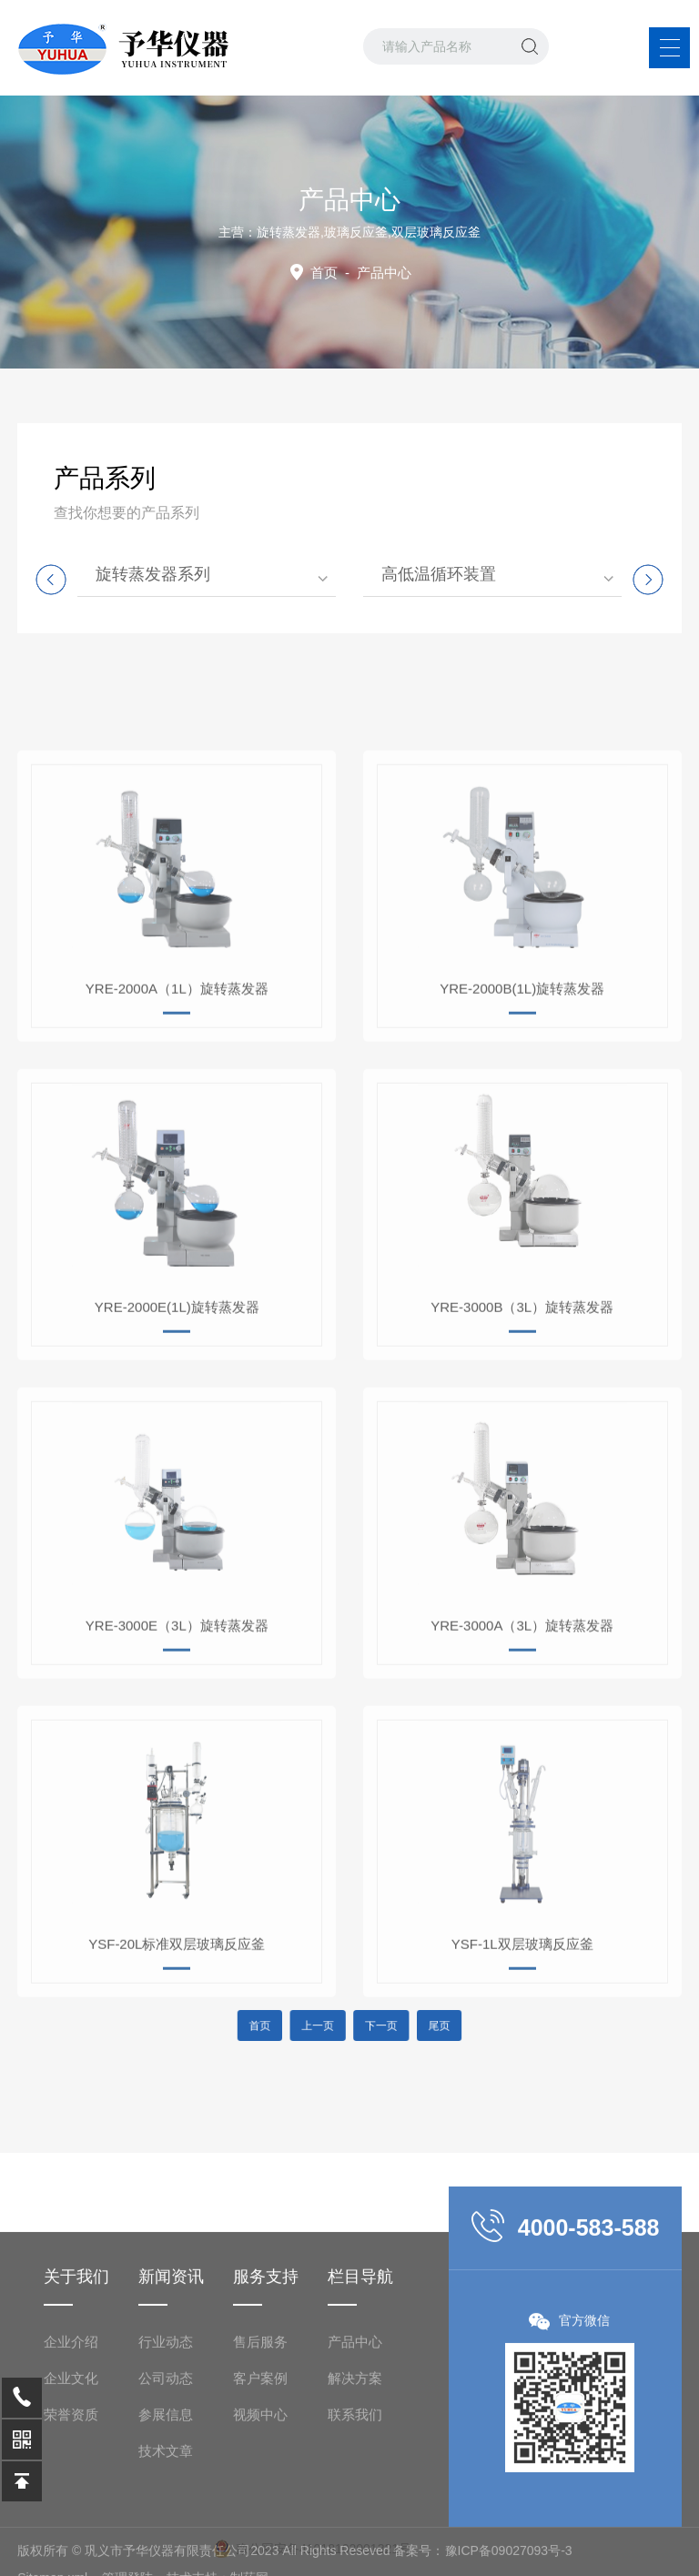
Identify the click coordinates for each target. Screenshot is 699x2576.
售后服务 (260, 2523)
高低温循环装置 (438, 574)
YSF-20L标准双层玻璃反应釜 (176, 2087)
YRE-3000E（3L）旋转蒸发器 (177, 1768)
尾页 (403, 2025)
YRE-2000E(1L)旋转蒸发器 (177, 1450)
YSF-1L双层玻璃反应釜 (522, 2087)
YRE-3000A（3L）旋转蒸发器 (522, 1768)
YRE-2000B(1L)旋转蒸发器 (522, 1131)
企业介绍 (71, 2523)
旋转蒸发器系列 (153, 574)
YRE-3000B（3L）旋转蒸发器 (522, 1450)
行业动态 (165, 2523)
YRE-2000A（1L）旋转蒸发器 (177, 1131)
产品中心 (355, 2523)
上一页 (330, 2025)
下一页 (368, 2025)
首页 (324, 272)
